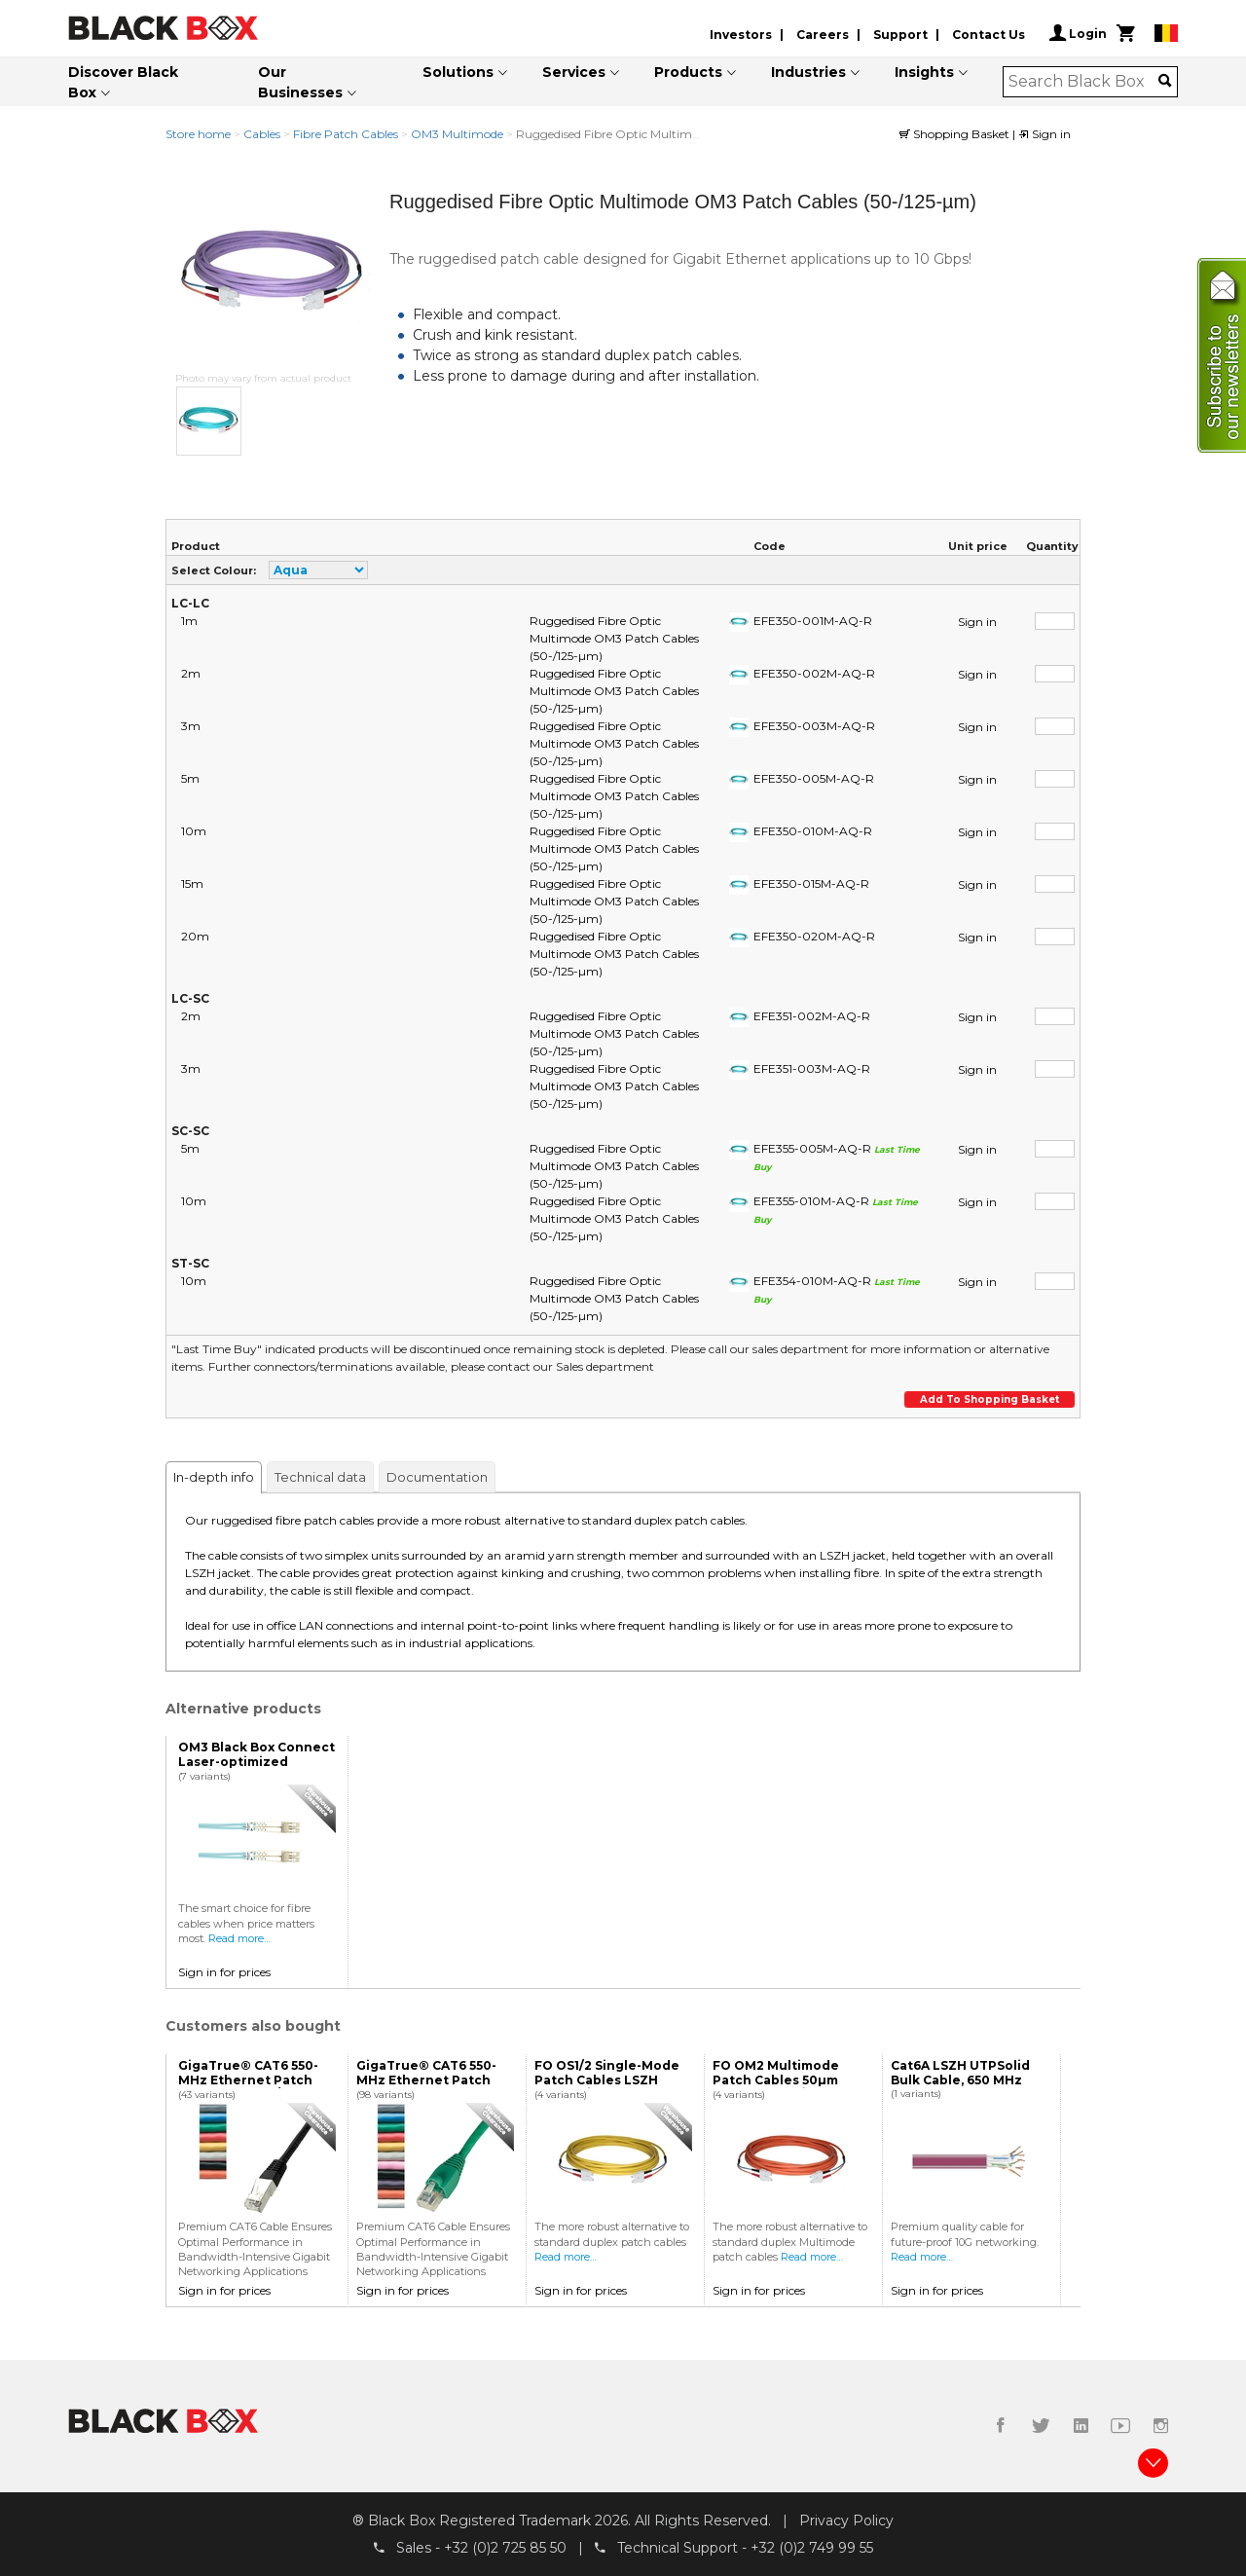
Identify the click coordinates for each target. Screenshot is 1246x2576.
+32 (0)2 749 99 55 (812, 2548)
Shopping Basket (955, 134)
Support (900, 34)
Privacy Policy (846, 2520)
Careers (822, 34)
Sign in (1044, 134)
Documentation (437, 1477)
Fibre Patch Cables (345, 134)
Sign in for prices (224, 1972)
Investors (741, 34)
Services (573, 72)
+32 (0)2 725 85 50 (505, 2548)
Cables (261, 134)
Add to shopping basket (989, 1399)
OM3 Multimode (457, 134)
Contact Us (988, 34)
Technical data (320, 1477)
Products (688, 72)
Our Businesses (300, 82)
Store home (198, 134)
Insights (924, 72)
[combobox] (1083, 81)
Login (1078, 33)
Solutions (458, 72)
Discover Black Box (123, 82)
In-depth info (213, 1477)
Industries (808, 72)
